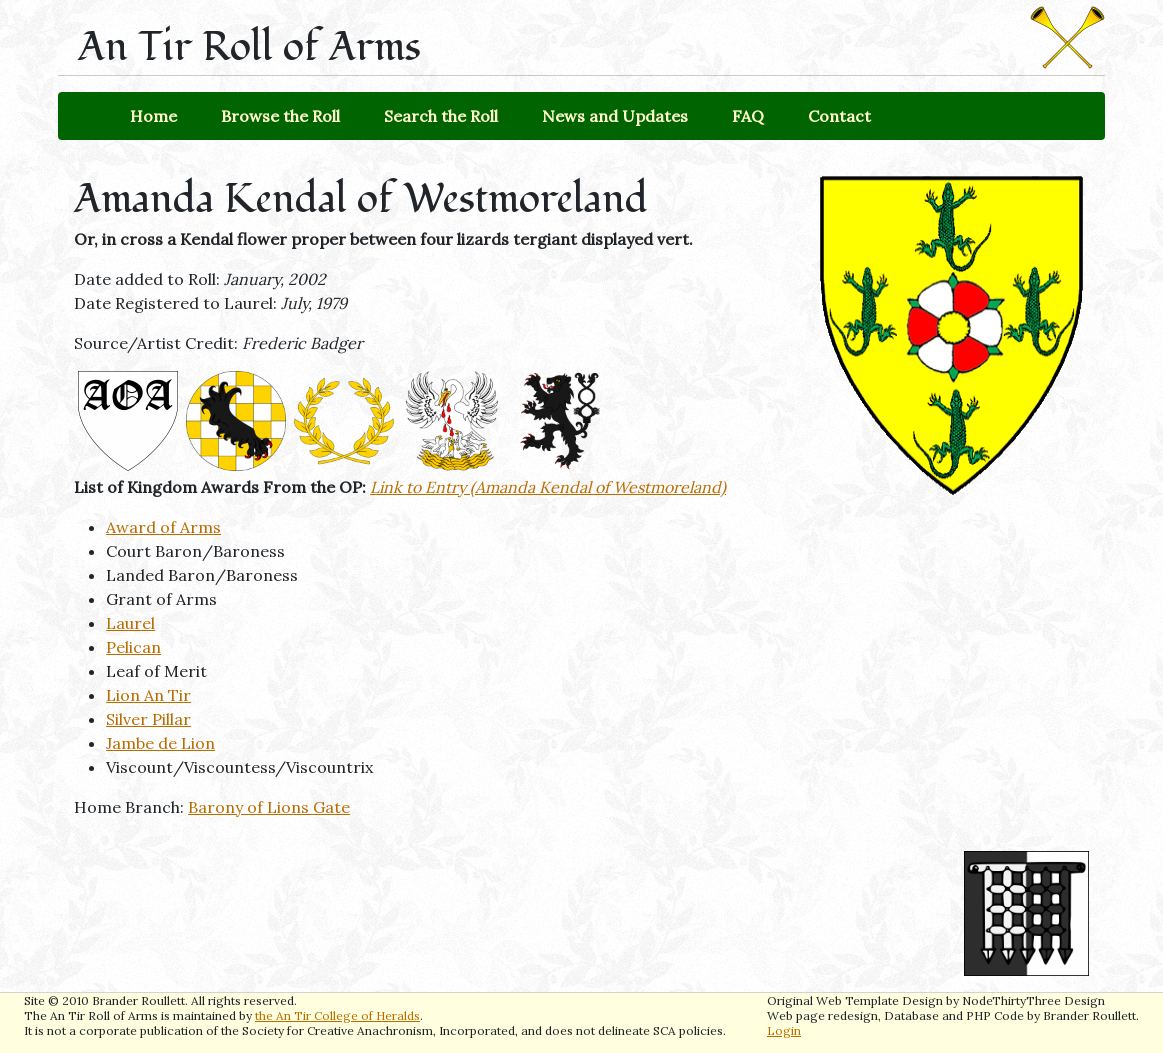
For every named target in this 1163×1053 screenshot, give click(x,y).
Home (153, 116)
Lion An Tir (148, 695)
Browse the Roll (280, 116)
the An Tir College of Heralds (337, 1015)
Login (784, 1030)
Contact (839, 116)
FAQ (748, 116)
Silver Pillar (148, 719)
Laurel (130, 623)
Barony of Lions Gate (269, 807)
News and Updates (615, 116)
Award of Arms (163, 527)
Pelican (133, 647)
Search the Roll (441, 116)
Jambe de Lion (160, 743)
